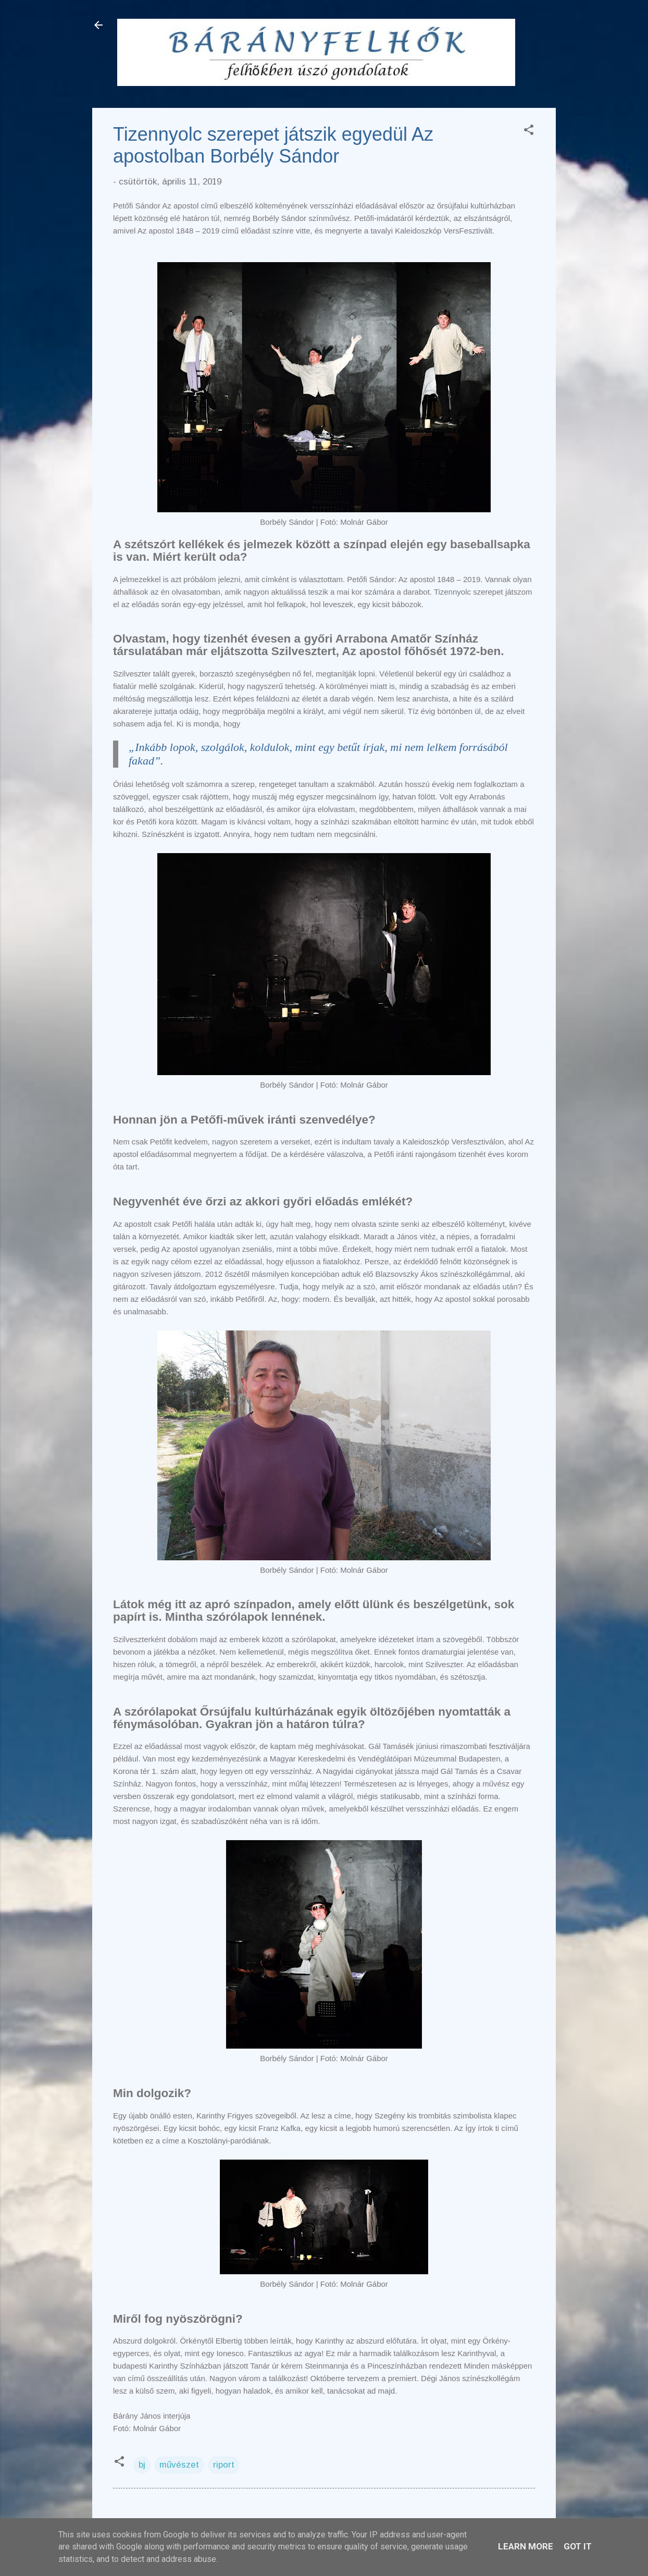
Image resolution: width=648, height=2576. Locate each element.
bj (142, 2465)
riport (223, 2465)
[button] (528, 132)
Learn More (525, 2546)
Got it (578, 2546)
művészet (179, 2465)
